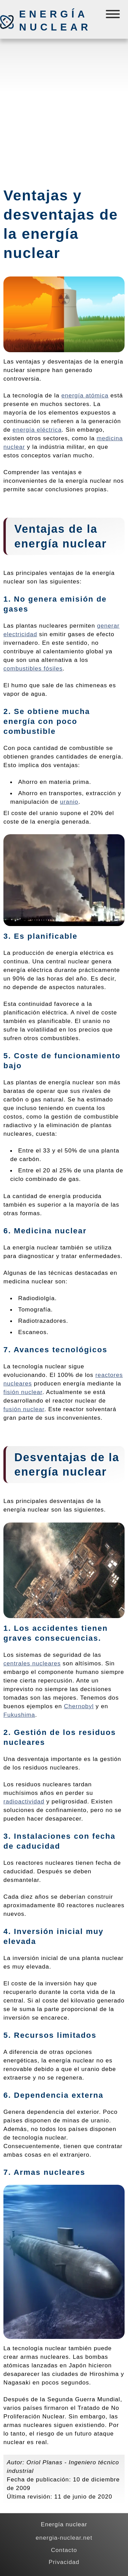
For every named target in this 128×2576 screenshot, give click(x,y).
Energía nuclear (55, 21)
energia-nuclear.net (64, 2537)
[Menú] (113, 15)
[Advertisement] (64, 110)
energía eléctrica (37, 429)
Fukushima (19, 1714)
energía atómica (85, 395)
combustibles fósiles (33, 668)
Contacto (64, 2550)
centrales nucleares (32, 1663)
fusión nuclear (23, 1409)
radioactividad (23, 1801)
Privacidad (63, 2562)
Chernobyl (79, 1706)
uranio (69, 801)
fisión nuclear (22, 1392)
